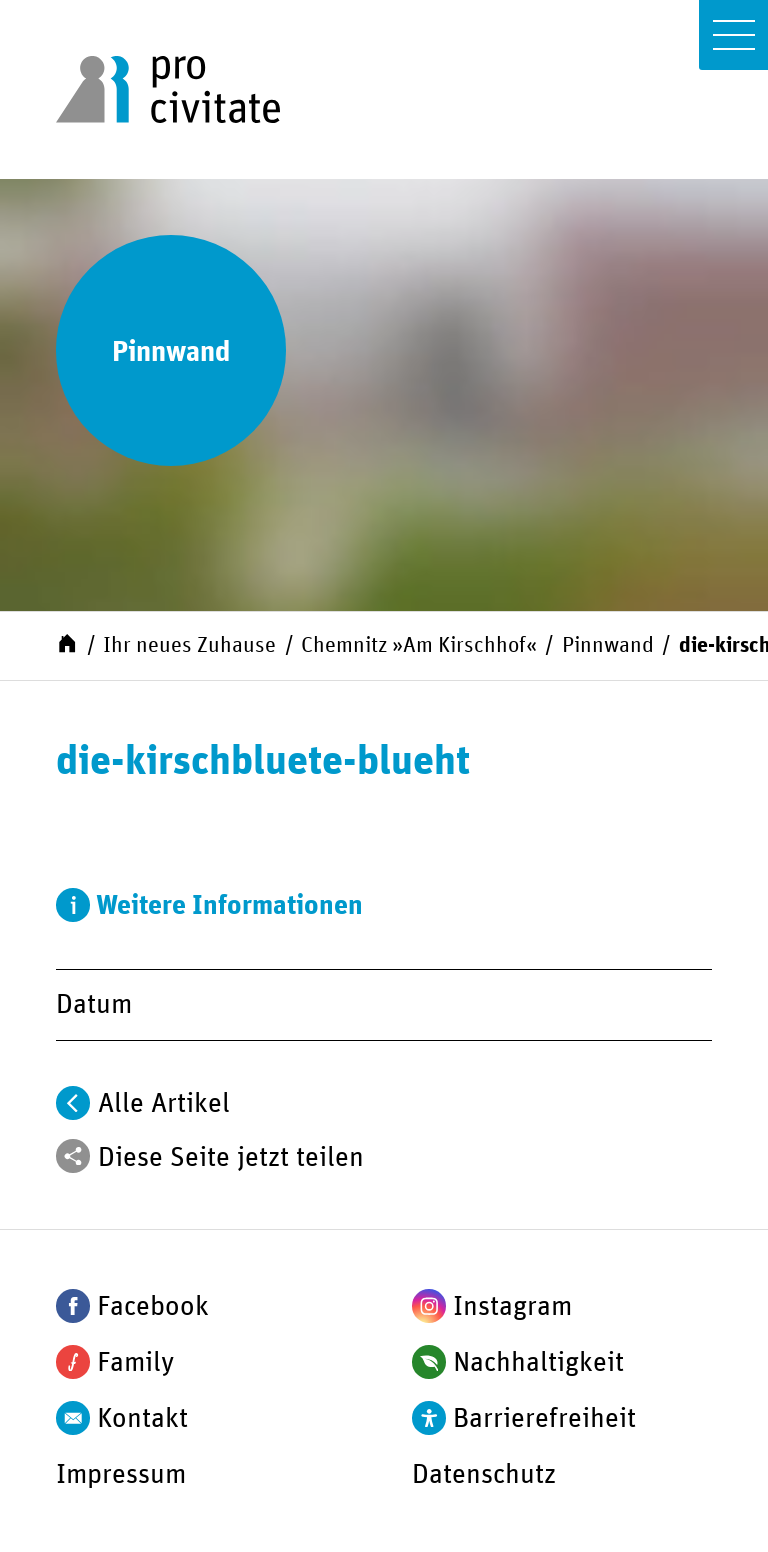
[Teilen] (73, 1156)
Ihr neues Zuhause (189, 645)
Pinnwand (608, 645)
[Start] (67, 643)
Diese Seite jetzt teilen (231, 1158)
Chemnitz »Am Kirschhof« (419, 645)
